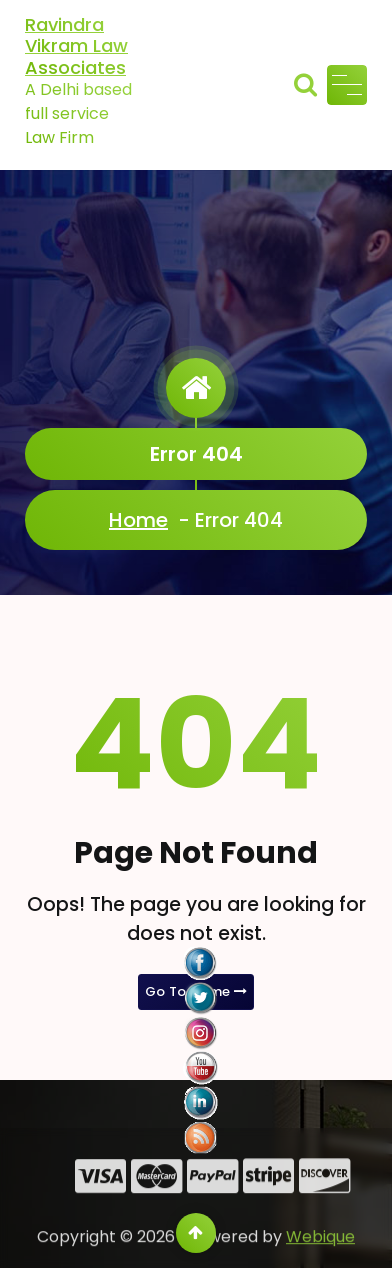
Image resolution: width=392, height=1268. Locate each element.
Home (138, 520)
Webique (320, 1254)
